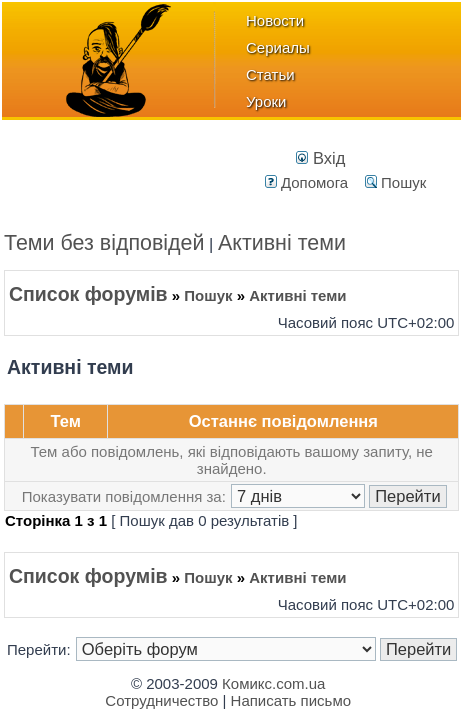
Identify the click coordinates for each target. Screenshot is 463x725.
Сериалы (278, 47)
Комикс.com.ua (273, 683)
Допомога (306, 182)
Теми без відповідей (104, 243)
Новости (275, 20)
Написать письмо (291, 700)
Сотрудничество (161, 700)
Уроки (266, 101)
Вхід (320, 158)
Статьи (270, 74)
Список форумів (88, 294)
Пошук (395, 182)
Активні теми (282, 243)
